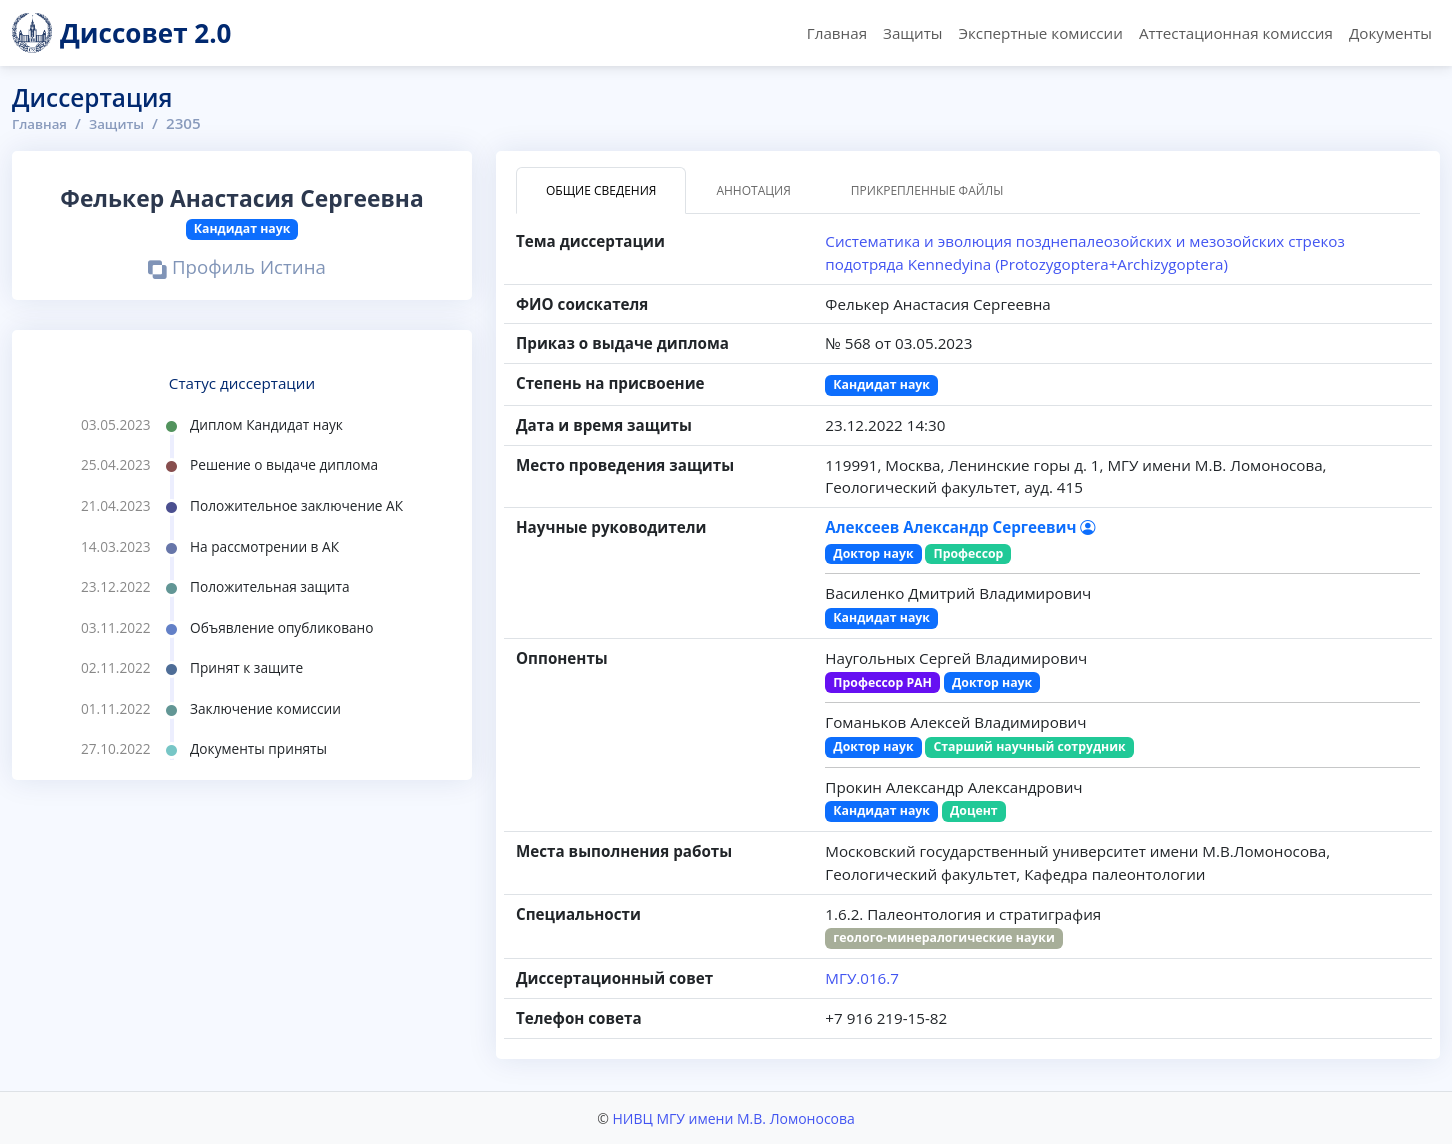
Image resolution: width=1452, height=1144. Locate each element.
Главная (837, 33)
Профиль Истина (237, 268)
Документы (1390, 33)
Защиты (912, 33)
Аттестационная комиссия (1236, 33)
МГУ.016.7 (862, 978)
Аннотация (753, 190)
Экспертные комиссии (1040, 33)
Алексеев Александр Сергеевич (960, 527)
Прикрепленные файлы (927, 190)
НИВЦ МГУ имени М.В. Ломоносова (733, 1117)
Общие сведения (601, 190)
